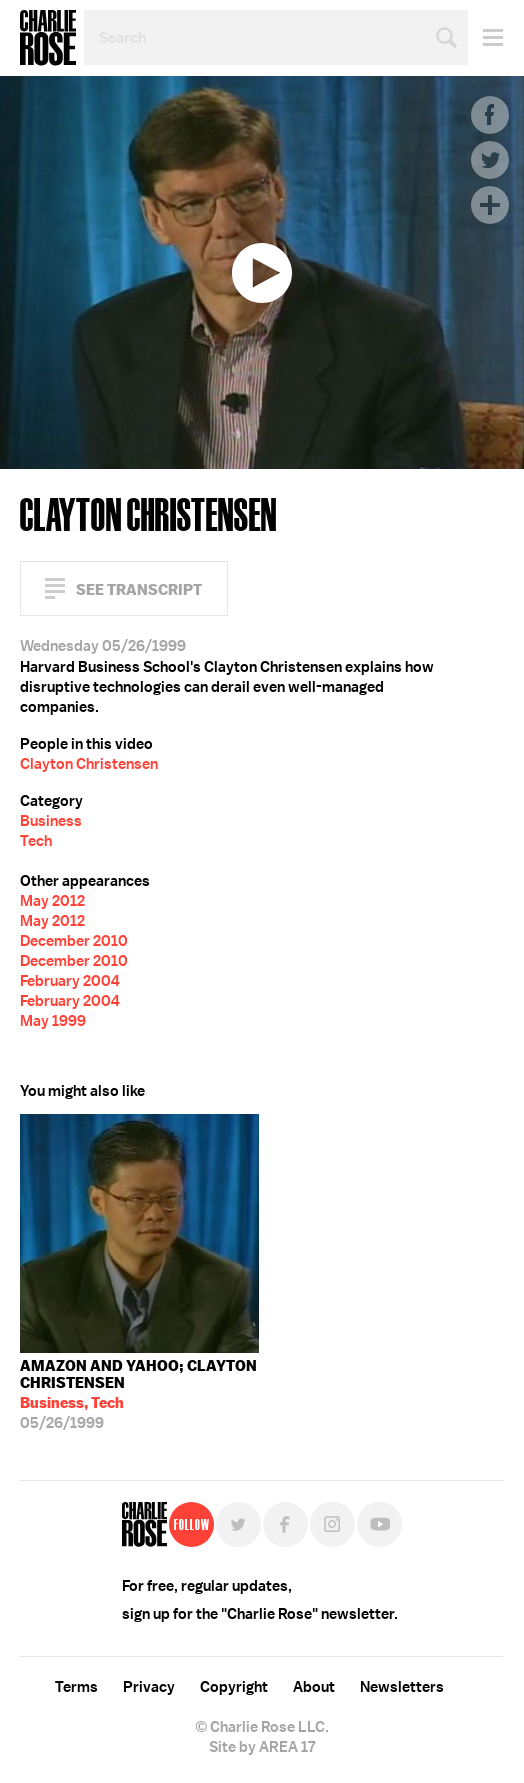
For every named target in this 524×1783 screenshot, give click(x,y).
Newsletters (402, 1687)
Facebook (490, 115)
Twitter (490, 160)
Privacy (149, 1687)
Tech (36, 841)
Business (51, 821)
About (314, 1687)
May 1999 (53, 1021)
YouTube (379, 1524)
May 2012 (52, 901)
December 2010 (74, 941)
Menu (485, 37)
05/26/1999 (139, 1394)
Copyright (234, 1687)
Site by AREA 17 (262, 1747)
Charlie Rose (48, 38)
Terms (76, 1687)
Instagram (332, 1524)
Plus (490, 205)
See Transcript (139, 589)
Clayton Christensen (89, 764)
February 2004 (70, 981)
